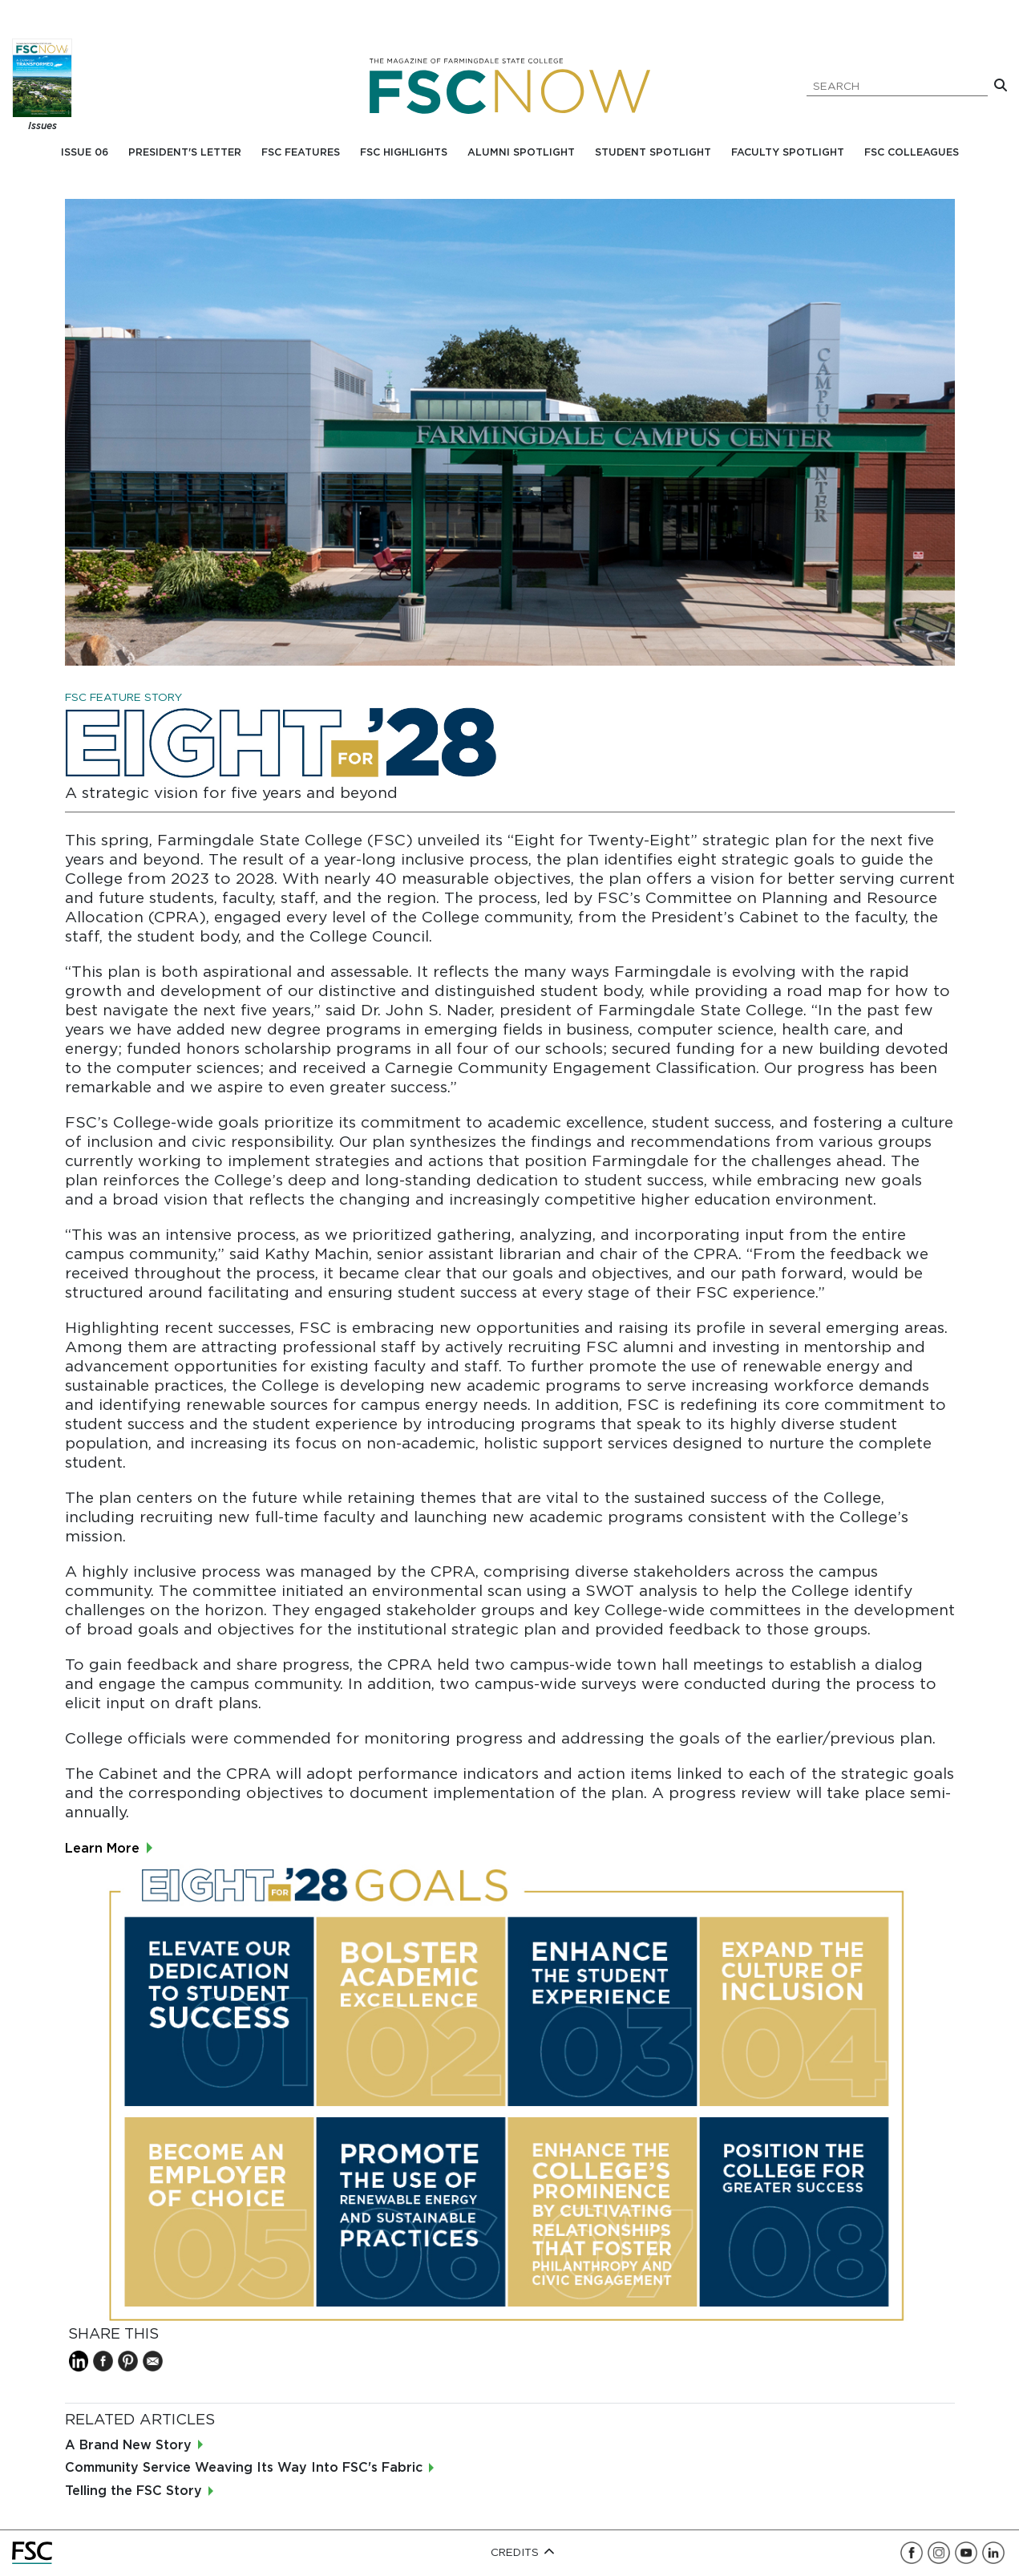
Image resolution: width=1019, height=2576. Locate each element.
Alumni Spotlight (521, 152)
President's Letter (184, 152)
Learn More (104, 1849)
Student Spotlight (653, 152)
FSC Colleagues (911, 152)
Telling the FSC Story (133, 2491)
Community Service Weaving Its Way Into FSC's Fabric (244, 2468)
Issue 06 (84, 152)
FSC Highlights (403, 152)
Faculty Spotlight (787, 152)
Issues (42, 126)
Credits (523, 2553)
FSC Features (300, 152)
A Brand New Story (128, 2446)
